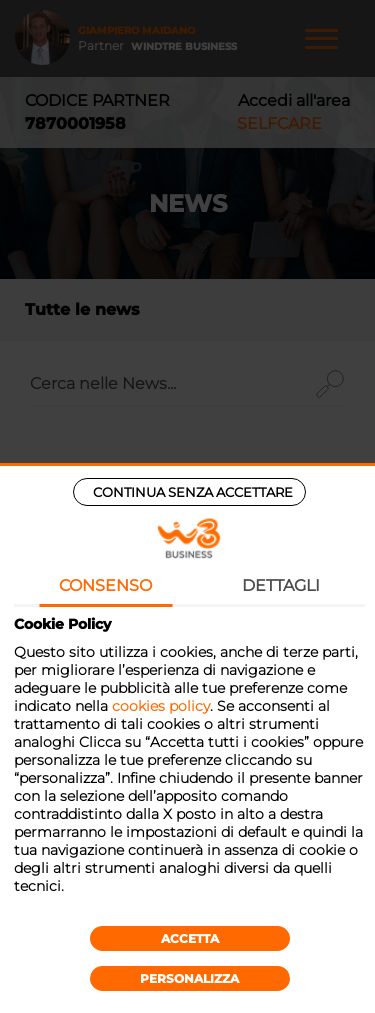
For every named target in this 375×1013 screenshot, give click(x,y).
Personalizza (189, 978)
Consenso (105, 585)
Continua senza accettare (193, 492)
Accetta (190, 938)
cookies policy (161, 706)
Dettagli (281, 585)
